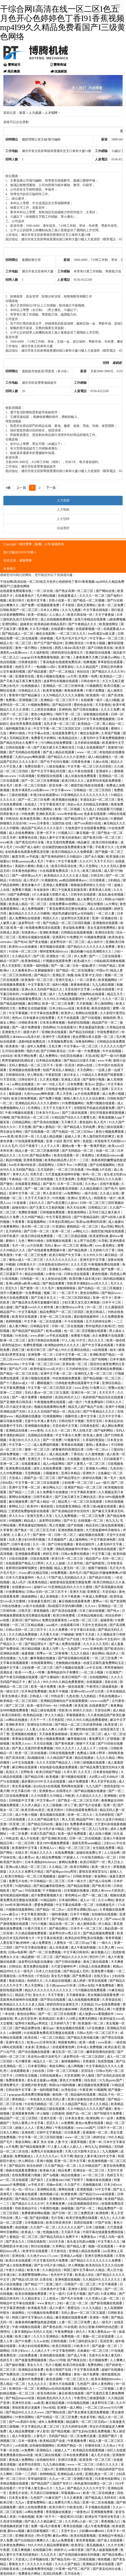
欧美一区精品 (38, 614)
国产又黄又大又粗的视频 (47, 1207)
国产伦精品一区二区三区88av (73, 1131)
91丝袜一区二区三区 (23, 951)
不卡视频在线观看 (98, 2507)
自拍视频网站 (99, 1677)
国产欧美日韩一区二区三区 (102, 837)
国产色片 (111, 1188)
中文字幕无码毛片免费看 (51, 2260)
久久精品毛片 (22, 956)
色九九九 (112, 1520)
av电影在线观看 (103, 989)
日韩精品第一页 (28, 2469)
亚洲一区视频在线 (105, 918)
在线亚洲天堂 (110, 1729)
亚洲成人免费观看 (56, 885)
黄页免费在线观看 (36, 1966)
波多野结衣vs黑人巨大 (65, 1933)
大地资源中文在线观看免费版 (86, 828)
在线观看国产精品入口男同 (25, 1563)
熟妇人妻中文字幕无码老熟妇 (61, 837)
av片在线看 (35, 1245)
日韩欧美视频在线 (13, 1549)
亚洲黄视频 (85, 2189)
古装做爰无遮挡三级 (42, 1601)
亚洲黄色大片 (12, 1032)
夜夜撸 (23, 629)
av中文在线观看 (23, 1762)
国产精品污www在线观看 (97, 2194)
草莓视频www (71, 2493)
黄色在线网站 (90, 1293)
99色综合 (12, 818)
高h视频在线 (36, 1757)
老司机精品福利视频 (14, 1895)
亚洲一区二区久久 (80, 1814)
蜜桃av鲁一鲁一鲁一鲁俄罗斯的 (84, 1146)
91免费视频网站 (73, 1103)
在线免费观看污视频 (26, 2175)
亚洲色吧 (28, 2132)
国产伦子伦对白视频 (55, 761)
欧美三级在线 (92, 871)
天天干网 (66, 2156)
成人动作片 (95, 942)
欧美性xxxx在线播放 (23, 946)
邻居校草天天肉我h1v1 (110, 1141)
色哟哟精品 (47, 2474)
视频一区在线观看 (101, 2246)
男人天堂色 (64, 1093)
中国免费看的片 (108, 1032)
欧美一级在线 (115, 1340)
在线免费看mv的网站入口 (67, 904)
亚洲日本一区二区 (84, 1392)
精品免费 (64, 2170)
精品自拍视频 (34, 1274)
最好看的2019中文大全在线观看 (43, 1781)
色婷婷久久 (35, 1980)
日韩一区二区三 (65, 1535)
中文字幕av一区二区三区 (107, 638)
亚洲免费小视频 (102, 1971)
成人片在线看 (30, 1838)
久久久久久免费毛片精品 (26, 1871)
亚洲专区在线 (22, 2403)
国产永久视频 (95, 856)
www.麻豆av (10, 1914)
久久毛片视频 (39, 629)
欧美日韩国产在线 (59, 2369)
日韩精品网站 (22, 1122)
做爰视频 (28, 1653)
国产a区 (93, 2293)
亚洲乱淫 (59, 975)
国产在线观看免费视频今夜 (47, 1250)
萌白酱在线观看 (26, 2194)
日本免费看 (75, 1084)
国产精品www (111, 1293)
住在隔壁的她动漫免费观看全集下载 (68, 847)
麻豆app (49, 2028)
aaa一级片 (103, 1482)
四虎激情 (64, 1037)
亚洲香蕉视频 (33, 1160)
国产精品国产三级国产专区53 (52, 2483)
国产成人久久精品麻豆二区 (44, 2521)
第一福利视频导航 (46, 2090)
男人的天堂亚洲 (25, 2018)
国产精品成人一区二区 (18, 633)
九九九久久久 (38, 2384)
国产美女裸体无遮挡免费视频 (89, 2412)
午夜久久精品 (15, 2270)
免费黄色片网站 (29, 2573)
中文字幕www (61, 790)
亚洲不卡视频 (115, 1406)
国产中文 (70, 1520)
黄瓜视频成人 (96, 2545)
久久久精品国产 (87, 667)
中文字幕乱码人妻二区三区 (40, 2426)
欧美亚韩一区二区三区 (95, 2459)
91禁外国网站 (25, 2417)
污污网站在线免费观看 (56, 742)
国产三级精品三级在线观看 (46, 2108)
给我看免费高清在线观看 (43, 927)
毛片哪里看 (23, 2061)
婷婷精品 (105, 2146)
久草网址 (58, 2246)
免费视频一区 (71, 2336)
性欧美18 (65, 1710)
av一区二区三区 (93, 2175)
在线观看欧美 (20, 2071)
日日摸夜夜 (97, 880)
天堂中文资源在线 (95, 1625)
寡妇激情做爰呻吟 (87, 1316)
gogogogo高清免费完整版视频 (30, 2094)
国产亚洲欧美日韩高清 (16, 1402)
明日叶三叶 (97, 1957)
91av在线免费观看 (108, 2004)
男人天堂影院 (12, 965)
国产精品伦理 (62, 705)
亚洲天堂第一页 (51, 2118)
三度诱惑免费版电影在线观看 (29, 1511)
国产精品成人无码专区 (101, 2497)
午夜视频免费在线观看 (104, 1264)
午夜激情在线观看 (104, 1549)
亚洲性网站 (10, 624)
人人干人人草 (50, 1146)
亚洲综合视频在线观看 (34, 937)
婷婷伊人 (60, 2550)
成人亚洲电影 (50, 1596)
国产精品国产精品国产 (28, 1331)
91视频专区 (72, 1440)
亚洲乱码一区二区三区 (86, 1734)
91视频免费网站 (39, 705)
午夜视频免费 (77, 2441)
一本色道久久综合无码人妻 (46, 2099)
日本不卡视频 (80, 1914)
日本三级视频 (95, 2227)
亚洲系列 (58, 937)
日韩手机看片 (10, 1236)
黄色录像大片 (31, 885)
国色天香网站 (87, 605)
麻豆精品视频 (55, 2403)
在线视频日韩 (43, 2550)
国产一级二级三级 (38, 1188)
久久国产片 (72, 2184)
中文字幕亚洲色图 (103, 1539)
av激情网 (15, 2033)
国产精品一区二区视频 (89, 600)
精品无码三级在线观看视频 (105, 1525)
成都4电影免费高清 (32, 1041)
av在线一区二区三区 (84, 1620)
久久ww (90, 1606)
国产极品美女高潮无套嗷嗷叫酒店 (36, 1302)
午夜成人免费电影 (95, 1596)
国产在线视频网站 (103, 1165)
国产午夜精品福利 (87, 1217)
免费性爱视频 (33, 1345)
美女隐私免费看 (74, 927)
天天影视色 (103, 705)
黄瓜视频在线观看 (53, 1814)
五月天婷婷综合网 (99, 1321)
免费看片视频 (22, 889)
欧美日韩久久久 (73, 780)
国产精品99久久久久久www (25, 2412)
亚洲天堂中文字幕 (93, 1259)
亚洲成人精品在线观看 (85, 2251)
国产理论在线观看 (53, 1999)
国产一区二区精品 (62, 671)
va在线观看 (100, 1350)
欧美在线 (31, 2037)
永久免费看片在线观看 (108, 1335)
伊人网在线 (35, 1074)
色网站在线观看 (87, 1013)
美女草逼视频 (22, 1786)
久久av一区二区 (60, 2478)
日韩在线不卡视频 (72, 1421)
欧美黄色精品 (38, 1582)
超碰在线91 (20, 1207)
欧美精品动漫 (33, 1715)
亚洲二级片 (48, 994)
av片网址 (111, 904)
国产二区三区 (15, 1705)
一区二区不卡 (68, 1293)
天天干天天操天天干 (57, 1108)
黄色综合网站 (27, 2014)
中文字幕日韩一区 (24, 1791)
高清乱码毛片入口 (68, 1397)
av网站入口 (81, 1231)
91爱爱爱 (119, 2009)
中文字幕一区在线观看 (37, 899)
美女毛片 (7, 785)
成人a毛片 (19, 1582)
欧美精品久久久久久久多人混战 (66, 875)
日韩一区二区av (97, 1449)
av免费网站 (72, 1193)
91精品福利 (48, 1900)
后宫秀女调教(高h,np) (82, 1909)
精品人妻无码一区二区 (70, 1568)
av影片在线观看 (34, 1606)
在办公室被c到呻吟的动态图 (99, 2327)
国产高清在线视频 (46, 1122)
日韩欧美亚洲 (28, 1022)
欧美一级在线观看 (72, 1686)
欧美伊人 (67, 1013)
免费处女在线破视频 (33, 1008)
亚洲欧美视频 (49, 932)
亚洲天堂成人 (65, 980)
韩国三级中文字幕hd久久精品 (84, 2270)
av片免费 (12, 2146)
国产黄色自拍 (99, 818)
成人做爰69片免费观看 (28, 2379)
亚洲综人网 (102, 2009)
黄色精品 (18, 2099)
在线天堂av (102, 1976)
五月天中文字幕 (110, 1416)
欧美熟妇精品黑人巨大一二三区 (67, 1160)
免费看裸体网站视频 (36, 2213)
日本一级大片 (77, 1881)
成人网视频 (75, 2066)
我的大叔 (32, 1051)
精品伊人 (113, 1653)
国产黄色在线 (53, 2327)
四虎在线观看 (84, 2222)
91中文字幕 (103, 2189)
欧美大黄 (34, 2270)
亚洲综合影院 (105, 932)
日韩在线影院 (37, 2241)
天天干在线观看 (68, 1018)
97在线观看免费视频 (29, 1141)
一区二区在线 (44, 591)
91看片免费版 (95, 690)
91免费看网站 (15, 1591)
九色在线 (72, 1696)
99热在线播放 (12, 1606)
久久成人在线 (110, 1193)
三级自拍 (117, 1449)
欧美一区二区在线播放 (99, 2493)
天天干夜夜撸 (71, 1596)
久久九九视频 (72, 610)
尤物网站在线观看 (92, 994)
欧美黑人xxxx (22, 1743)
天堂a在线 (92, 1056)
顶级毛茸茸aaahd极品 (87, 1843)
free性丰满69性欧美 (23, 1165)
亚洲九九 (85, 1198)
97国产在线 (103, 2222)
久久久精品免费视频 (23, 1634)
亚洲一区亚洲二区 (13, 1824)
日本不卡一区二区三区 (87, 1928)
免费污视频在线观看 (101, 1103)
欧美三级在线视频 (48, 2455)
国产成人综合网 (100, 1881)
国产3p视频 (51, 2175)
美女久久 (39, 1995)
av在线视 (21, 2445)
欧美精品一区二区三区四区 (19, 1701)
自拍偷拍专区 (46, 2459)
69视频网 (15, 1520)
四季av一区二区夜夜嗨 (53, 1653)
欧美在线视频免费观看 (31, 2293)
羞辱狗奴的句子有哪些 (63, 1672)
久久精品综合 (52, 2270)
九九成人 (88, 809)
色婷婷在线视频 (78, 1022)
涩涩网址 (96, 2289)
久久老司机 (75, 1563)
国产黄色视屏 (65, 1743)
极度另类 (18, 856)
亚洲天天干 (41, 1919)
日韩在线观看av (51, 2075)
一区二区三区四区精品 (75, 1297)
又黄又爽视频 (21, 2550)
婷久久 (81, 2331)
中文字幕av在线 (39, 733)
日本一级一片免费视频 (84, 1051)
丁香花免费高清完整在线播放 (67, 908)
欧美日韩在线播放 (105, 842)
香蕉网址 (88, 1155)
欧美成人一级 (31, 2232)
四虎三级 (18, 1350)
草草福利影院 (38, 2478)
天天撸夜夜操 (76, 1995)
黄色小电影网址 (42, 714)
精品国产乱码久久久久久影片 (42, 828)
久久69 (23, 1155)
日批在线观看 (19, 1558)
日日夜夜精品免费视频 (106, 1369)
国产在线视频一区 (38, 1131)
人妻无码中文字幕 (110, 1544)
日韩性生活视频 (26, 2075)
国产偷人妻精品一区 (47, 1127)
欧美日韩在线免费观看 (37, 1236)
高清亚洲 (106, 2341)
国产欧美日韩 (102, 1886)
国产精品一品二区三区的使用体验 (79, 1724)
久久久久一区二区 (92, 595)
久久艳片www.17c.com (43, 2256)
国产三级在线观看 (75, 1112)
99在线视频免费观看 (67, 1378)
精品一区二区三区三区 (75, 1848)
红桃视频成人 (31, 686)
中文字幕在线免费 (87, 2369)
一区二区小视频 (92, 1672)
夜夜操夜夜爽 (74, 690)
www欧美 (7, 842)
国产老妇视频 (39, 2218)
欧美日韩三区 (37, 1350)
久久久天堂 (79, 1264)
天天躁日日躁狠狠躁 (45, 2493)
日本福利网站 (68, 1900)
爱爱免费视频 (44, 1905)
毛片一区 (18, 1245)
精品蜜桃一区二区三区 (37, 1957)
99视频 (10, 1264)
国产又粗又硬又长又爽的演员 (54, 747)
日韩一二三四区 (26, 2474)
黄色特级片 (8, 2573)
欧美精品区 (47, 2018)
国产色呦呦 (100, 1359)
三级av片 (47, 2469)
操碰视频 (68, 2208)
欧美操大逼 (48, 2170)
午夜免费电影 (105, 1985)
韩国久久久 (51, 918)
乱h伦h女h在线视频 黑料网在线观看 (58, 1786)
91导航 (103, 1240)
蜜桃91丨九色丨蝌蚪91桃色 (25, 1240)
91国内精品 (23, 1886)
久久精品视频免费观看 (31, 1933)
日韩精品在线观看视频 (77, 932)
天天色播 (24, 1127)
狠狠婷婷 (109, 1018)
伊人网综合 (26, 2161)
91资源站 (58, 1226)
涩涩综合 (87, 2071)
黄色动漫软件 (85, 1544)
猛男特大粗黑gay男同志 (32, 2023)
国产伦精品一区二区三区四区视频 (67, 923)
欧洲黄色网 (69, 2194)
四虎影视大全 (10, 814)
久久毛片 (48, 1288)
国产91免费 (23, 2341)
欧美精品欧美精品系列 (50, 624)
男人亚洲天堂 (53, 1193)
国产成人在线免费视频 (16, 2265)
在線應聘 (63, 528)
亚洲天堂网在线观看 (99, 2256)
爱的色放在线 (84, 705)
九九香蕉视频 (10, 899)
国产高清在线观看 (65, 1610)
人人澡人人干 (87, 1748)
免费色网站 (95, 2365)
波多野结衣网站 (50, 1520)
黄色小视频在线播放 (51, 676)
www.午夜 (104, 1060)
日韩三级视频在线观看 (89, 1762)
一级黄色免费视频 (86, 1269)
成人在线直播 (59, 1947)
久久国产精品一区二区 (61, 2165)
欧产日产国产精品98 (48, 643)
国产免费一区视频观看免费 (40, 605)
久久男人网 (106, 1947)
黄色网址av (72, 1895)
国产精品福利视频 (13, 1003)
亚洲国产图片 (108, 2436)
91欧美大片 (82, 2346)
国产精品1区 (61, 1919)
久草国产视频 (111, 733)
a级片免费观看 (78, 1781)
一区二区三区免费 (92, 1516)
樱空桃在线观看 (87, 1729)
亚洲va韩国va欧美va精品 (23, 1283)
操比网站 (98, 1653)
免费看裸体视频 (81, 1824)
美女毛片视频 (61, 1976)
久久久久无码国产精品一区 (47, 1411)
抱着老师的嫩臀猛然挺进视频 (36, 2322)
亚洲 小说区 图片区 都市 (63, 1141)
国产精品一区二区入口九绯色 (88, 1829)
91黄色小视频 (96, 643)
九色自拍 (117, 1468)
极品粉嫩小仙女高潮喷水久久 (91, 951)
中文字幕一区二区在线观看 (43, 1321)
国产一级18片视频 (113, 1056)
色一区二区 (72, 1331)
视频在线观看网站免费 (50, 1406)
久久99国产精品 (32, 1217)
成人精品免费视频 (49, 1857)
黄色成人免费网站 (22, 2459)
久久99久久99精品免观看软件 (64, 999)
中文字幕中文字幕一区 (31, 719)
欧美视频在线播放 (65, 799)
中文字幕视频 (19, 1013)
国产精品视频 (61, 2431)
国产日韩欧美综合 (54, 1051)
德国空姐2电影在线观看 (88, 785)
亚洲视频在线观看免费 (25, 1070)
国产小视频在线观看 (70, 1667)
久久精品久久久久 (89, 1795)
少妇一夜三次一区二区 (73, 2303)
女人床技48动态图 (54, 1278)
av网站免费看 (34, 2512)
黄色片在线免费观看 (14, 1297)
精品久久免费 (10, 1217)
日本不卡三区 (112, 1302)
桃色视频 (104, 2559)
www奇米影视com (69, 814)
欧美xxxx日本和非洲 (41, 2042)
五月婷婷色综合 (77, 1369)
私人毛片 (100, 1122)
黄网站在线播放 (20, 1497)
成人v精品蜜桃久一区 (103, 757)
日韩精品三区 (98, 1207)
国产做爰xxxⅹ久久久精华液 (34, 1307)
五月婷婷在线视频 (87, 742)
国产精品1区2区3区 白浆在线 (32, 2279)
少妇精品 (114, 880)
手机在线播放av (110, 1696)
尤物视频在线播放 (68, 1663)
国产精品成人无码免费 (80, 1127)
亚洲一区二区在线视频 (98, 2502)
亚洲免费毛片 (10, 2085)
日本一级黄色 (28, 2441)
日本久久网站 (50, 610)
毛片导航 (57, 2218)
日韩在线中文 (91, 681)
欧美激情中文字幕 (25, 1848)
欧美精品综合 (68, 738)
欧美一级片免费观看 (72, 1833)
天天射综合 (58, 2251)
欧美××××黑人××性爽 (30, 1672)
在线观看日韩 (70, 1625)
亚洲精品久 (44, 2450)
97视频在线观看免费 (57, 961)
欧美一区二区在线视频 (31, 1753)
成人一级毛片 (102, 2322)
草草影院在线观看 (111, 662)
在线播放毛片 (106, 1905)
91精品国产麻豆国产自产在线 (59, 1639)
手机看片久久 (105, 847)
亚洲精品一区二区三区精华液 (64, 686)
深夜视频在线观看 (96, 714)
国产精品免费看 (53, 1283)
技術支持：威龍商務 (17, 560)
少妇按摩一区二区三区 (78, 1482)
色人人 (42, 1577)
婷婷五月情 (51, 1554)
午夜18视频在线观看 (19, 1112)
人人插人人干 (41, 2350)
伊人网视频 (76, 2265)
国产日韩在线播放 (86, 709)
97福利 (4, 1098)
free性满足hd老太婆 (102, 633)
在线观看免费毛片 (65, 733)
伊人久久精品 (54, 1715)
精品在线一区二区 (62, 1924)
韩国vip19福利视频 (62, 2085)
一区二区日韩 (25, 1843)
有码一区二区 (92, 1174)
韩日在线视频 (41, 2246)
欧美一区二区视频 (68, 809)
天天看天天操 (50, 1634)
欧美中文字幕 (37, 600)
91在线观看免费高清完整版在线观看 (49, 2033)
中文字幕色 (23, 1919)
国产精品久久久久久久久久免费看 (91, 946)
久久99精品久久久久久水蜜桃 (64, 695)
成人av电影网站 (54, 1463)
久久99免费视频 (11, 1473)
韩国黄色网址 (68, 2042)
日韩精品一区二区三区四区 (92, 790)
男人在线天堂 (83, 1430)
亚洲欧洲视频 (65, 899)
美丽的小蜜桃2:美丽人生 (32, 866)
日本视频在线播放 (77, 1890)
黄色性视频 (100, 1274)
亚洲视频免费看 (102, 2512)
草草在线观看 (98, 1980)
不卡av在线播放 (54, 1459)
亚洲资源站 (66, 667)
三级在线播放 (56, 766)
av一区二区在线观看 (14, 2180)
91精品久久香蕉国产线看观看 (103, 1074)
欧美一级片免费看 (44, 1686)
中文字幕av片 (46, 1800)
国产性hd (20, 942)
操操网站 (18, 2312)
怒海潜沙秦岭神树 (65, 2009)
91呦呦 (4, 1117)
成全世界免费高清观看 (26, 723)
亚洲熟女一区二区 (59, 956)
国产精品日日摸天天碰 (80, 1060)
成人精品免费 (59, 1454)
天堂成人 (15, 1478)
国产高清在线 (15, 1757)
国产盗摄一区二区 (105, 2346)
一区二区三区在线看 (70, 1169)
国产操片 (37, 2180)
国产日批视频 (91, 1018)
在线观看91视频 (62, 629)
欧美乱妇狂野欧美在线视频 (84, 1938)
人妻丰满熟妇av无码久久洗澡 (32, 2331)
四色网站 (49, 1027)
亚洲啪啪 (110, 1795)
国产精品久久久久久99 (108, 671)
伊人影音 (43, 2431)
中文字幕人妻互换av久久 (36, 2488)
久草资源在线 (112, 1999)
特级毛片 (7, 2559)
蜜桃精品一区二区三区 (83, 1226)
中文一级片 (57, 2293)
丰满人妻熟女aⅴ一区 (102, 2331)
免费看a (11, 700)
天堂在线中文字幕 (78, 989)
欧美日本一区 (25, 1136)
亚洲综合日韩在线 (40, 1724)
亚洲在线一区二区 (75, 1364)
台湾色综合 (26, 1976)
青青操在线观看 (23, 1739)
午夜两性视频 (50, 2208)
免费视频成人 (24, 2156)
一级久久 (105, 1942)
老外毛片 (75, 1573)
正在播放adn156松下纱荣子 (65, 2180)
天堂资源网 (72, 2075)
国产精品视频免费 (33, 2146)
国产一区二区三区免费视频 (40, 780)
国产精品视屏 (78, 1250)
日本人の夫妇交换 (49, 1971)
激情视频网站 (71, 2061)
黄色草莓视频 (86, 2540)
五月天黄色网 (65, 1179)
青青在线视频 (73, 2526)
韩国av (117, 1966)
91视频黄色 (49, 880)
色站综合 (83, 671)
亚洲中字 (49, 1037)
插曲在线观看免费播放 (22, 2170)
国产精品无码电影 (82, 1032)
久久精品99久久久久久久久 (101, 2279)
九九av (60, 2488)
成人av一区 (88, 1900)
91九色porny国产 (111, 2080)
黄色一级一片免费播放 (56, 2374)
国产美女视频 (38, 942)
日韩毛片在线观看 (96, 728)
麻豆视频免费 (19, 1501)
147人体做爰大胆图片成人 (50, 894)
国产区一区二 (86, 2208)
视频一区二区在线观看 (98, 2336)
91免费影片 (23, 809)
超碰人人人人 (25, 2127)
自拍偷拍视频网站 (42, 2445)
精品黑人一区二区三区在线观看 (80, 1501)
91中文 (81, 1340)
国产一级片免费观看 (26, 1027)
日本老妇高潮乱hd (61, 1222)
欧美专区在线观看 (25, 1316)
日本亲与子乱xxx (48, 1112)
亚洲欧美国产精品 (102, 1354)
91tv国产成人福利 (27, 847)
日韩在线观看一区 (19, 747)
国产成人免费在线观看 (65, 1644)
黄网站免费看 (68, 1862)
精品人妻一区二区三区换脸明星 (37, 1150)
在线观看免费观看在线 (16, 591)
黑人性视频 (57, 1525)
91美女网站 (109, 2293)
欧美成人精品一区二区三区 (28, 904)
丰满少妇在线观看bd (44, 795)
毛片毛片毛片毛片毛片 (71, 638)
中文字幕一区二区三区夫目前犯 (89, 766)
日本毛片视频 (77, 2293)
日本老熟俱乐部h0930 (53, 1264)
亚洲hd (72, 1198)
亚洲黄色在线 (25, 676)
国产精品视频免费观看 (99, 1933)
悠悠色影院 (112, 1786)
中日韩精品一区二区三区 (48, 1881)
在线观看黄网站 (42, 1663)
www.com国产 (100, 1701)
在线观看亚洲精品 (28, 1184)
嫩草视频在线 (77, 1739)
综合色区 (91, 2080)
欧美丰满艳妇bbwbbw (106, 2379)
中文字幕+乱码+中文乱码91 (101, 1639)
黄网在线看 (66, 2189)
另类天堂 (37, 1174)
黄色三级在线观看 (111, 1127)
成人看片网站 (19, 1326)
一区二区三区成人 (34, 1454)
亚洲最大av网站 (60, 1269)
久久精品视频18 (91, 1188)
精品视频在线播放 (29, 1416)
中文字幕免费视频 (13, 1388)
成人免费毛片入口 (90, 899)
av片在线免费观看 (88, 1093)
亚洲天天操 (77, 1591)
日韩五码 (97, 875)
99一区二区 (95, 1307)
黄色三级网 (100, 1089)
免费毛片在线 (19, 1881)
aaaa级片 (52, 1625)
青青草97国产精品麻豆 (25, 695)
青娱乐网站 (57, 2066)
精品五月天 (115, 994)
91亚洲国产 (114, 1672)
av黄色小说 (54, 1274)
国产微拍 (7, 1184)
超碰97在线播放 (112, 2369)
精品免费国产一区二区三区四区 (62, 1312)
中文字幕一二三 (20, 1444)
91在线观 (70, 2327)
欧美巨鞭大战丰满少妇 (85, 1278)
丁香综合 (77, 1454)
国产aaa (17, 1890)
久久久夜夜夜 (73, 2497)
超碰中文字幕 (10, 1667)
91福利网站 (29, 994)
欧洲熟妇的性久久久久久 (62, 1345)
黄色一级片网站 (26, 648)
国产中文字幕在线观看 (98, 1345)
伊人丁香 (70, 1805)
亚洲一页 (109, 1805)
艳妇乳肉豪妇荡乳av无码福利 (73, 913)
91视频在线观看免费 (29, 1089)
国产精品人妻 (77, 2246)
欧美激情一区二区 (91, 2023)
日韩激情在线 (15, 1074)
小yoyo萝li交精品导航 (33, 1573)
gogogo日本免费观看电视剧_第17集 (46, 657)
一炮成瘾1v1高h (44, 667)
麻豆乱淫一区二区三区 (68, 2052)
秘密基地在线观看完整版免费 (71, 1582)
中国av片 (102, 970)
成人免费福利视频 (46, 1444)
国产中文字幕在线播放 (31, 1947)
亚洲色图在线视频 (68, 2279)
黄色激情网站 (77, 1212)
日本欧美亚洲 (59, 719)
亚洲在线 (18, 2256)
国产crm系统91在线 (88, 823)
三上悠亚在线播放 (44, 709)
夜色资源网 (54, 2379)
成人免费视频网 (32, 908)
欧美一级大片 (102, 1867)
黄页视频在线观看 (53, 946)
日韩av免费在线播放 (75, 1554)
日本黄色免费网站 (13, 2545)
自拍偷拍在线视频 (105, 1914)
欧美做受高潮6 (30, 818)
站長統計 (9, 568)
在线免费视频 (65, 1852)
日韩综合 (15, 1966)
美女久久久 (35, 2365)
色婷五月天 (23, 667)
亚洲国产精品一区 (70, 2445)
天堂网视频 (33, 1473)
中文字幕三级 (102, 1554)
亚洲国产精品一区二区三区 (83, 1487)
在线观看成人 (68, 595)
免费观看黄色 (15, 2080)
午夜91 (51, 861)
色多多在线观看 (95, 814)
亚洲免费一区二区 (41, 1354)
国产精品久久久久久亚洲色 (67, 757)
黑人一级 (21, 2218)
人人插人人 (57, 614)
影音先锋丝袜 (47, 2393)
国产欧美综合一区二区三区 (30, 1117)
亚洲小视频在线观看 (36, 1378)
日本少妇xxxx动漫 (62, 1008)
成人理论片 (31, 880)
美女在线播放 (53, 818)
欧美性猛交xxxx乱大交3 (47, 1369)
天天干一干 (38, 1720)
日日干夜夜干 (29, 1146)
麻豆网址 (34, 1003)
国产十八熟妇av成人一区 (17, 1383)
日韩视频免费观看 (53, 1212)
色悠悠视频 (106, 2061)
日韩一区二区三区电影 (63, 2071)
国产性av (113, 1610)
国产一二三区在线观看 (105, 956)
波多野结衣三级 (103, 2403)
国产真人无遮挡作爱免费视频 (33, 1748)
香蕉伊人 (12, 1639)
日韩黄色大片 (27, 1264)
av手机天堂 (36, 2184)
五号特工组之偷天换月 (105, 1212)
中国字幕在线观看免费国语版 (103, 2232)
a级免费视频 (117, 619)
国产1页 (38, 956)
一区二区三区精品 (53, 2037)
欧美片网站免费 (25, 1056)
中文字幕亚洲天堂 (53, 804)
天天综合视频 (43, 1743)
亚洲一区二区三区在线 (56, 1316)
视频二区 (50, 1293)
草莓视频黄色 (76, 1715)
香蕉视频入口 (111, 2521)
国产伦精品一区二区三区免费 (57, 2417)
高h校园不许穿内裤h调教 (65, 1606)
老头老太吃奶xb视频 (81, 2241)
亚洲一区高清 (65, 1065)
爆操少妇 (61, 1824)
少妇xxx (109, 1843)
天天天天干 (107, 1392)
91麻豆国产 (53, 2497)
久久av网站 (106, 1900)
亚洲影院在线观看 (98, 652)
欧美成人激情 (93, 1435)
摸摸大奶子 (31, 1032)
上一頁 (21, 487)
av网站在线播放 (17, 1720)
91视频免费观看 (95, 937)
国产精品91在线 (100, 1577)
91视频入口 (66, 833)
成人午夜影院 (22, 2436)
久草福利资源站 (93, 1440)
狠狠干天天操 (85, 1634)
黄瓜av (89, 1084)
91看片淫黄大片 (36, 1928)
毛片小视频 (53, 2365)
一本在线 (8, 2014)
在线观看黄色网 (63, 2047)
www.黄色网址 (105, 1245)
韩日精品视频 (31, 1648)
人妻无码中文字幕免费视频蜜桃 (93, 719)
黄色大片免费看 (71, 2080)
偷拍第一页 (60, 2094)
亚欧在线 (111, 1682)
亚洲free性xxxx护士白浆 (88, 1691)
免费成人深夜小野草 (91, 1753)
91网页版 (81, 1165)
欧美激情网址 (109, 624)
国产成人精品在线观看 (59, 752)
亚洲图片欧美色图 (34, 2085)
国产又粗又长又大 (44, 1297)
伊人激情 (88, 2075)
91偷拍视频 (26, 2516)
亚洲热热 (65, 709)
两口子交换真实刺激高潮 (69, 889)
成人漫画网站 (79, 1539)
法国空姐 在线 (62, 823)
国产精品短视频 (78, 1886)
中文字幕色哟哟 (64, 2350)
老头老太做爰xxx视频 (42, 2080)
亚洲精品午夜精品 (111, 2535)
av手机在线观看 (57, 1335)
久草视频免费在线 (61, 1041)
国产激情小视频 (93, 1079)
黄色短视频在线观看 (70, 2028)
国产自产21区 (19, 1369)
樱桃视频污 (45, 1383)
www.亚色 (81, 1388)
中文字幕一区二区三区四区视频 (40, 2137)
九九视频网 (110, 2151)
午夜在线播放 (65, 2127)
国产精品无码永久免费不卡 (19, 742)
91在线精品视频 (78, 2403)
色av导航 (107, 1226)
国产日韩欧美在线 (101, 648)
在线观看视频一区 (89, 629)
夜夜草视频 (79, 2142)
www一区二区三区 (78, 2137)
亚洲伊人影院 (78, 2289)
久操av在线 (101, 761)
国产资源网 (118, 1601)
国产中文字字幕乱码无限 (48, 771)
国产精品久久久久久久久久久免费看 (96, 2260)
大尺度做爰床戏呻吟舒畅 (63, 1174)
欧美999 (33, 1506)
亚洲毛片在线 (19, 2493)
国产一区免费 (53, 1440)
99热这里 (57, 1696)
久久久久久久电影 (40, 2564)
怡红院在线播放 (71, 1056)
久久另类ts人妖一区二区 (102, 2298)
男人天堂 (68, 1819)
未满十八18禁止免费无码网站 (77, 2018)
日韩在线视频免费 (62, 1753)
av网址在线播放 (23, 1084)
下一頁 (51, 487)
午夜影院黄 (53, 1074)
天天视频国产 (57, 1539)
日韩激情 (58, 2113)
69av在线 (49, 2407)
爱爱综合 (74, 2308)
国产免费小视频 (50, 1098)
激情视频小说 (50, 2194)
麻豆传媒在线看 (11, 1421)
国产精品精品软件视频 (87, 2199)
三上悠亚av (51, 2298)
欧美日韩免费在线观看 (82, 2218)
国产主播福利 (50, 1677)
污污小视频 (39, 1924)
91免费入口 (98, 1388)
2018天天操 (56, 2241)
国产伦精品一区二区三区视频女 (100, 1288)
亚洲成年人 (104, 771)
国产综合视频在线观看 (34, 2052)
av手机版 (33, 856)
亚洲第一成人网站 (70, 2407)
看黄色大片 (17, 2564)
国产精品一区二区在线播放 (75, 970)
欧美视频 (53, 1776)
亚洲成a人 (43, 2047)
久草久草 (70, 1772)
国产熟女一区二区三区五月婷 (35, 1530)
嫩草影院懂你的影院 (101, 2052)
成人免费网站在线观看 (25, 918)
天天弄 (20, 2108)
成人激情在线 (87, 1924)
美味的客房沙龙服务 (26, 2407)
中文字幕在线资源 (50, 1938)
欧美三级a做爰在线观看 (100, 1506)
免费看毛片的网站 (44, 738)
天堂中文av (69, 2531)
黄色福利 (85, 1122)
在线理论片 (64, 1791)
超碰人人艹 (63, 2450)
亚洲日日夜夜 (68, 2459)
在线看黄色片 (25, 595)
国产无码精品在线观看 (25, 752)
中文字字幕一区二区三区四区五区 (57, 728)
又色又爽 (55, 1046)
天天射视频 (84, 1003)
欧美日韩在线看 (74, 2365)
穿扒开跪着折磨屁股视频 (107, 1112)
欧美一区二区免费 (111, 605)
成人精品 (119, 1710)
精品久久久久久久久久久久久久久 (49, 1990)
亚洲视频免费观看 (28, 1554)
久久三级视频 (53, 1805)
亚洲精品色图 (10, 1653)
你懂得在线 (93, 2445)
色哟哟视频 (14, 1321)
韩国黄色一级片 (105, 1198)
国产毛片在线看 (90, 1805)
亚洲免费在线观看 (19, 1468)
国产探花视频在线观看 (74, 1658)
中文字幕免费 (68, 861)
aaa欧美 (38, 2403)
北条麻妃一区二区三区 (93, 2350)
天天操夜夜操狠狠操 (53, 1734)
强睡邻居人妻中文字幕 (81, 1416)
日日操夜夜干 (114, 1459)
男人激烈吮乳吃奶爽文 (99, 1136)
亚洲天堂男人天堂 (40, 1516)
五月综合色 (72, 2573)
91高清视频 (27, 776)
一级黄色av (81, 2512)
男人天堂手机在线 (104, 1781)
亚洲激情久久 (59, 2199)
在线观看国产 (99, 1705)
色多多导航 (88, 2417)
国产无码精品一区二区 (78, 1150)
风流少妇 (75, 1411)
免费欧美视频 (28, 1212)
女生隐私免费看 (104, 1848)
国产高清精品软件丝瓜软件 (71, 1511)
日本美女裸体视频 (53, 1022)
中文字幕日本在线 (83, 1629)
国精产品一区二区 (79, 2113)
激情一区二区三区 (38, 1449)
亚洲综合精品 (112, 1383)
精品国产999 (85, 1819)
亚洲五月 (34, 1459)
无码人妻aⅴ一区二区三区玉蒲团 (47, 1392)
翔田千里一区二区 (68, 714)
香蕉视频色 (41, 1610)
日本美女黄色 (75, 2118)
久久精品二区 (59, 1867)
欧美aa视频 (54, 1331)
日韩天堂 (25, 1610)
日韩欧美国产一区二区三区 (19, 610)
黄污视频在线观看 (74, 1776)
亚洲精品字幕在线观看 (98, 2564)
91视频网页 (94, 686)
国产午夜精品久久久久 (99, 1411)
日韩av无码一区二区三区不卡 (47, 1591)
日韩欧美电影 (83, 1876)
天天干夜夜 (56, 1995)
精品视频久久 (83, 2388)
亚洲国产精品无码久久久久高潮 (99, 1179)
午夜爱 (4, 2550)
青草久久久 (20, 1174)
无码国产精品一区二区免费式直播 (72, 2436)
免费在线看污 (34, 766)
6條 (8, 487)
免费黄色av (89, 2237)
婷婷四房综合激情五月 (67, 652)
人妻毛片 (40, 2436)
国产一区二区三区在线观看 (57, 2014)
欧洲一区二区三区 (13, 1340)
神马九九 (91, 2146)
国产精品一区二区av (51, 1909)
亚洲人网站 (45, 2127)
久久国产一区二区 (43, 2227)
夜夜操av (102, 1444)
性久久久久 (96, 1340)
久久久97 (85, 861)
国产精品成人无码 (76, 1971)
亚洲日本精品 (71, 1473)
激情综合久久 (92, 1459)
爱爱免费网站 (37, 2502)
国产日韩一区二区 (37, 1231)
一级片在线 (90, 1193)
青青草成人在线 (100, 889)
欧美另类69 (55, 1810)
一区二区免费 (19, 1833)
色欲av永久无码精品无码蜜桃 (88, 804)
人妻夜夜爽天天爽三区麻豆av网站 (97, 657)
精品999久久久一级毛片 (17, 1971)
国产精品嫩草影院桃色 (49, 1886)
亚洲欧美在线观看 (54, 1032)
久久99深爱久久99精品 (47, 1795)
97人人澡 (68, 1340)
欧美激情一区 (96, 695)
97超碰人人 (71, 1857)
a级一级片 (75, 1402)
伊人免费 (80, 956)
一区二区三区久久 (77, 2379)
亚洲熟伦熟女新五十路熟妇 (74, 2469)
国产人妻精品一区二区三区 (19, 2237)
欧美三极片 (23, 2336)
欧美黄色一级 (15, 1046)
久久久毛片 (10, 1146)
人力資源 (35, 113)
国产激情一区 (30, 1288)
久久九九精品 (92, 2308)
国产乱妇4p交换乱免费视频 (91, 2431)
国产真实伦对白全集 (30, 842)
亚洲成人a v (48, 1848)
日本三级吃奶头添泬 (83, 2341)
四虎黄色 (86, 2009)
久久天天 (85, 1772)
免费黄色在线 (28, 837)
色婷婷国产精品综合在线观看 (103, 1397)
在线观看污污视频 (110, 809)
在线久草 (22, 1852)
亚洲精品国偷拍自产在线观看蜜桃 (64, 1701)
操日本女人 (72, 1074)
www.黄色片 (46, 2303)
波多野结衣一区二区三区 (68, 942)
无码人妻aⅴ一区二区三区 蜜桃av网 (68, 1245)
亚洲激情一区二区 (95, 2132)
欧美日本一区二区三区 (68, 1558)
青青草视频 (113, 1938)
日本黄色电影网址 (25, 871)
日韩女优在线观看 (77, 1274)
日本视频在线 (34, 2222)
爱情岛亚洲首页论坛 (93, 1871)
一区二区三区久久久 (72, 633)
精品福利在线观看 (84, 2094)
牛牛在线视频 (112, 1051)
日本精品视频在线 (91, 1615)
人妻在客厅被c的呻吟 (15, 1942)
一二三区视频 (105, 2388)
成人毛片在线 (101, 2455)
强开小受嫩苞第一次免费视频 (21, 1293)
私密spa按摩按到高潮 (91, 1222)
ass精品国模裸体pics (73, 880)
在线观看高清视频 (65, 1188)
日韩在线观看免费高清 (82, 1810)
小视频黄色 (51, 1473)
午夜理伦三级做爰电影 (102, 1686)
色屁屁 (87, 1141)
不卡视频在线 (52, 1890)
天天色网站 (85, 1070)
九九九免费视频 (66, 1516)
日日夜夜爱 (72, 2132)
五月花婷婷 (45, 1169)
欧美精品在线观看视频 (89, 2450)
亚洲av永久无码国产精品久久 (42, 989)
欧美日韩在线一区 (80, 614)
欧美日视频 (112, 686)
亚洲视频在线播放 (38, 1425)
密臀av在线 (116, 1388)
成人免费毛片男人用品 (64, 2502)
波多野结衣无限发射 (75, 918)
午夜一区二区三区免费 (31, 1255)
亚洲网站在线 (47, 2189)
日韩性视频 (59, 2341)
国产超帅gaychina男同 (61, 1871)
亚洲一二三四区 (11, 1392)
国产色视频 (75, 1525)
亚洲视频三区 (29, 700)
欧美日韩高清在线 (64, 866)
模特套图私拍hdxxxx (54, 951)
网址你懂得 (95, 904)
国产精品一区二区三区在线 (19, 1373)
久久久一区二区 (113, 999)
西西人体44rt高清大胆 (70, 648)
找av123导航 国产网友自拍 (68, 2360)
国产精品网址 (59, 1928)
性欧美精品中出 (26, 2208)
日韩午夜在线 (21, 1544)
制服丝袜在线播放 (99, 2180)
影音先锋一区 (59, 785)
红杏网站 (34, 1108)
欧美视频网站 (108, 980)
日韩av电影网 (18, 1952)
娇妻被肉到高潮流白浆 (68, 1449)
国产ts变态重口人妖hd (62, 1203)
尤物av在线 (54, 2184)
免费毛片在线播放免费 (47, 2151)
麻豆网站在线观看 (25, 1767)
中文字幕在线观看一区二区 (75, 1905)
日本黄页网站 (38, 2066)
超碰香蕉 (106, 1620)
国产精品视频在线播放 (90, 1791)
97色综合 (43, 1976)
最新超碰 (15, 1093)
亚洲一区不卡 (46, 833)
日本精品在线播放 (49, 1060)
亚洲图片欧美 (83, 2478)
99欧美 (69, 1795)
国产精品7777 (34, 2284)
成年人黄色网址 (102, 2384)
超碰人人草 (73, 1136)
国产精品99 (17, 2165)
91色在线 (22, 1335)
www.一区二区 (87, 752)
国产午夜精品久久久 (83, 624)
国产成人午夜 (77, 2355)
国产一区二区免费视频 (45, 1952)
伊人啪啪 (43, 2113)
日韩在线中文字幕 (19, 2090)
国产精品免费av (41, 1155)
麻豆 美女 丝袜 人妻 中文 (51, 2142)
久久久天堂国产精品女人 (54, 1762)
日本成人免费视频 (90, 2047)
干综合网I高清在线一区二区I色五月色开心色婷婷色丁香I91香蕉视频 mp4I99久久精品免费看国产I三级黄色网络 (62, 23)
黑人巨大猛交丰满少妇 (16, 1406)
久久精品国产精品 (75, 2104)
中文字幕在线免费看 (45, 1013)
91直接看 (20, 1203)
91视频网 (100, 2090)
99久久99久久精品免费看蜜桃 (64, 1682)
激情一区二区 (74, 1468)
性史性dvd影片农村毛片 (45, 2056)
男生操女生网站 (11, 1131)
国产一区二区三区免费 (34, 799)
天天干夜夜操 (105, 614)
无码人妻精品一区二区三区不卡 (31, 1065)
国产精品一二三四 (22, 1492)
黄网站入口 (17, 1506)
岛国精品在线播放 (41, 1435)
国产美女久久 (15, 2241)
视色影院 (47, 1506)
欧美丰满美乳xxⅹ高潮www (31, 790)
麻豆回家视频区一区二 (43, 2531)
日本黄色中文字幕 (53, 2289)
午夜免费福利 (94, 1402)
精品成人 (30, 1520)
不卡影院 (68, 605)
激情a (90, 1444)
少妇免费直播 (28, 2355)
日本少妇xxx (112, 2184)
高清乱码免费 (53, 2573)
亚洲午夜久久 (15, 2042)
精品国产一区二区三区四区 (19, 2118)
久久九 (76, 871)
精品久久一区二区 (46, 2061)
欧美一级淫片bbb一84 (42, 1705)
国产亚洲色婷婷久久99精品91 (62, 856)
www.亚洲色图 (92, 1648)
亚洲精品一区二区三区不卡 (59, 700)
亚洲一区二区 (61, 1231)
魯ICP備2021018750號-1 (19, 552)
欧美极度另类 (38, 2308)
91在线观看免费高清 (54, 871)
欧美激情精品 (31, 961)
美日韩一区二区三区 (36, 1226)
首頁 (22, 113)
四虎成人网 (118, 1274)
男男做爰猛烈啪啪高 (33, 1525)
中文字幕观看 (108, 2284)
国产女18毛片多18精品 (49, 1829)
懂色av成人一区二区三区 (26, 1259)
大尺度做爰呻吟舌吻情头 (103, 1530)
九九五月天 (48, 2554)
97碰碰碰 (67, 1634)
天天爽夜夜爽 (56, 2203)
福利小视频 (60, 984)
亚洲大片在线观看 (62, 2384)
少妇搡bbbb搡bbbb (92, 2531)
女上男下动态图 (85, 1240)
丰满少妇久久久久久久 (25, 1440)
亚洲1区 (17, 1620)
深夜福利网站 (85, 1041)
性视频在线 (51, 2232)
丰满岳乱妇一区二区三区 (98, 799)
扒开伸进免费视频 (34, 1691)
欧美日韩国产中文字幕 (65, 1255)
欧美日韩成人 (96, 1312)
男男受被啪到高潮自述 (18, 1060)
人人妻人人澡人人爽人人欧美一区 (50, 1729)
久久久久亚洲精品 (46, 2336)
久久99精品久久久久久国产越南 (89, 2108)
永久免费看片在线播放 (53, 1492)
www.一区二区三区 (80, 2464)
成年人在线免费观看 (48, 1468)
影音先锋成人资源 (15, 1696)
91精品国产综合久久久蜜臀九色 (74, 1117)
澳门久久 (34, 1682)
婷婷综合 (100, 2137)
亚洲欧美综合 (75, 643)
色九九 (105, 2218)
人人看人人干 (21, 1535)
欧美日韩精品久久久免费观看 (73, 852)
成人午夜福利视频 (84, 1947)
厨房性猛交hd (12, 1345)
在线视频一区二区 (91, 1520)
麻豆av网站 (61, 2535)
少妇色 (103, 1748)
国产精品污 (42, 975)
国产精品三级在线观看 (31, 2199)
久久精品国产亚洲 (60, 1757)
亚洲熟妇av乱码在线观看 (54, 2388)
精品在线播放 (84, 1757)
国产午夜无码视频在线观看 (19, 1677)
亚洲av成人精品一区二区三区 (26, 1867)
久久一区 (39, 1544)
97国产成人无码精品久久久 (67, 1577)
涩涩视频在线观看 (94, 1331)
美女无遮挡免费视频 (61, 842)
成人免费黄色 (42, 1942)
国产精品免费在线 (28, 2028)
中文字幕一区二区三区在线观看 (37, 1482)
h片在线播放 (96, 2028)
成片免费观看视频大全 (47, 1895)
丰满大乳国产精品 (43, 1833)
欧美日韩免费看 (64, 1615)
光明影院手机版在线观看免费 (95, 1108)
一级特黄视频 (59, 1914)
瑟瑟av (101, 1084)
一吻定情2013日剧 (70, 2516)
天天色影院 (56, 1720)
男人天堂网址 (89, 866)
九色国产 (94, 999)
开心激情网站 (104, 1003)
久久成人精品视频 (50, 1136)
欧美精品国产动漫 (53, 2441)
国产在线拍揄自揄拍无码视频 (80, 2554)
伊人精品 (105, 1924)
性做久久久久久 (41, 1852)
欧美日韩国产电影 (49, 1772)
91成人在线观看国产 (91, 747)
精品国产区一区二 (105, 1022)
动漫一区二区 (106, 1150)
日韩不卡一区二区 (110, 2127)
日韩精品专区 (40, 1326)
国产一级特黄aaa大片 (27, 875)
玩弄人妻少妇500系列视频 (27, 1539)
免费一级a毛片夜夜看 (46, 2526)
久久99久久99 (93, 1255)
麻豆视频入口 (101, 1952)
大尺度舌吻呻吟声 (64, 1966)
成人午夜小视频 (26, 1814)
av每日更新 (76, 2550)
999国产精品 (107, 965)
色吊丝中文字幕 (61, 2275)
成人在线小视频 (100, 1833)
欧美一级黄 (87, 2042)
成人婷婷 (80, 1980)
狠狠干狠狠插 (98, 1568)
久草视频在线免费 (112, 1909)
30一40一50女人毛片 (51, 1084)
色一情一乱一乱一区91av (17, 2189)
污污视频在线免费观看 (90, 1990)
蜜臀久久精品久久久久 (87, 1919)
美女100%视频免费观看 (53, 1843)
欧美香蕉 (83, 1008)
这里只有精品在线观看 (90, 619)
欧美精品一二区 (111, 676)
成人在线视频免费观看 (56, 619)
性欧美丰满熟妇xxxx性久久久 (88, 1283)
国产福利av (32, 1620)
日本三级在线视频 (92, 1610)
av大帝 (72, 676)
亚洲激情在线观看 (106, 923)
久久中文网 (116, 2545)
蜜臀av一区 (100, 1601)
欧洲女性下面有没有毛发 (103, 2516)
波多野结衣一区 (29, 923)
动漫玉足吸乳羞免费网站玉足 (104, 1663)
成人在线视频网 (100, 908)
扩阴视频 (114, 1739)
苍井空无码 (94, 1421)
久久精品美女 (31, 2298)
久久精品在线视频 (58, 1980)
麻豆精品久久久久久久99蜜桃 (30, 913)
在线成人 (31, 804)
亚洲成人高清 (71, 1079)
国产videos (112, 1919)
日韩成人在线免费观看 (95, 1966)
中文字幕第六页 (39, 984)
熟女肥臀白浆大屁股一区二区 (94, 1037)
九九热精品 (88, 1696)
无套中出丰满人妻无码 (41, 1421)
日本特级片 (29, 2374)
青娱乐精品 (17, 1980)
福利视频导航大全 (19, 728)
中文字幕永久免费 (68, 1435)
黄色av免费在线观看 (89, 2123)
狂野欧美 (27, 1772)
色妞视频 (22, 2227)
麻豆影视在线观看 (72, 2393)
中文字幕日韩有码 (76, 1952)
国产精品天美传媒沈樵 (83, 2037)
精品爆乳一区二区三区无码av (87, 2422)
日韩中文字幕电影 (50, 2132)
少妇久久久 (37, 1203)
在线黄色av (29, 932)
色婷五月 (7, 2360)
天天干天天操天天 (38, 1198)
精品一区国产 (10, 961)
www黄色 (36, 1430)
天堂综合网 (102, 1710)
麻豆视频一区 (86, 833)
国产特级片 (28, 1639)
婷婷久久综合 (83, 1710)
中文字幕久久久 (109, 2241)
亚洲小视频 (44, 2161)
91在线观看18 (67, 1027)
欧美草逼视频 (53, 690)
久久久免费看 (59, 1629)
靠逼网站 (101, 1876)
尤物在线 (46, 648)
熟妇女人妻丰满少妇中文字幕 (95, 2156)
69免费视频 (59, 1573)
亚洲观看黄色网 (23, 2113)
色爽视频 (89, 662)
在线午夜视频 (110, 1184)
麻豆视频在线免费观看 (94, 2085)
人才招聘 (51, 113)
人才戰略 (63, 509)
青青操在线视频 (72, 1444)
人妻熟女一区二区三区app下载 (75, 1942)
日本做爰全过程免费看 (39, 1018)
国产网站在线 (106, 591)
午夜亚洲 (85, 2090)
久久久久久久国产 (113, 1046)
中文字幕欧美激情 (84, 1492)
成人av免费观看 (63, 2540)
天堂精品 (87, 2004)
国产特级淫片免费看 (108, 2113)
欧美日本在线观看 (19, 2260)
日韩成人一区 (39, 1696)
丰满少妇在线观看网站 (34, 2346)
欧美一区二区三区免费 (58, 1003)
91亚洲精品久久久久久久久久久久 (85, 795)
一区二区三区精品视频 (71, 1236)
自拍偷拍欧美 (47, 1359)
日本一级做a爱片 (84, 965)
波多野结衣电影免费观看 (104, 780)
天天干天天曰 (104, 861)
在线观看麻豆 (31, 1463)
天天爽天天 (69, 1122)
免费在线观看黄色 (55, 1620)
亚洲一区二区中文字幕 (70, 2161)
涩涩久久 (11, 1288)
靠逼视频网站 (37, 1222)
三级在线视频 (18, 795)
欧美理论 (78, 2545)
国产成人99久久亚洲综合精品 (69, 1350)
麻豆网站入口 (53, 1487)
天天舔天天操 (71, 2232)
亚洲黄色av (47, 1791)
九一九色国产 (71, 1648)
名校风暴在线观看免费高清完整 (27, 852)
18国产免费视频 (18, 894)
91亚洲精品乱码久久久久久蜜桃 (70, 1587)
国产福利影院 (95, 1563)
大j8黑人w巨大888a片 (104, 1776)
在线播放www (22, 1587)
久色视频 (74, 1459)
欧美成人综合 (85, 2275)
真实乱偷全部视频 (111, 894)
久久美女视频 (50, 1079)
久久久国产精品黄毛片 (44, 1819)
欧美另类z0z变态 (33, 1810)
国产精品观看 (38, 671)
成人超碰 (7, 1307)
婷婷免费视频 (10, 1454)
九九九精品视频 (103, 984)
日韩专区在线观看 (84, 894)
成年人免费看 (37, 1046)
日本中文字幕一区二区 (31, 1269)
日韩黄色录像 (81, 761)
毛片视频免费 (98, 2360)
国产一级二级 (61, 965)
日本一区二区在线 (70, 1184)
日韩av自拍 (86, 1985)
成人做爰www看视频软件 (97, 2014)
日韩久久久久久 (107, 2464)
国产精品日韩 (34, 1776)
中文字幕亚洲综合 (59, 1217)
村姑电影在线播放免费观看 (59, 1767)
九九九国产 (94, 1786)
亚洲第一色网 (88, 676)
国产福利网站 (104, 1430)
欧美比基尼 (112, 2047)
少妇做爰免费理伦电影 (37, 2569)
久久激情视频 (95, 1454)
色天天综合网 (77, 1207)
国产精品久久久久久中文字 (86, 2488)
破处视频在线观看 (92, 1535)
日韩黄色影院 (28, 662)
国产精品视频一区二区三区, (103, 1378)
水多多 (29, 2047)
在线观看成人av (114, 629)
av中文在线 (94, 1667)
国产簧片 (49, 1184)
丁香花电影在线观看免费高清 (61, 662)
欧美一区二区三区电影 (31, 785)
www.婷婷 (37, 1335)
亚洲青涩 (94, 1591)
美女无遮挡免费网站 (102, 927)
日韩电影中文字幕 (22, 1800)
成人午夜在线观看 (81, 771)
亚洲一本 (95, 2142)
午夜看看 (18, 1222)
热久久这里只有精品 (110, 1819)
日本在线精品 (115, 1691)
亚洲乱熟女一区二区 (99, 2474)
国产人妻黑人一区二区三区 (86, 1463)
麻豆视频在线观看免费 (75, 1601)
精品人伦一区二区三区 (16, 643)
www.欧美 (7, 1136)
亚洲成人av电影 (71, 2256)
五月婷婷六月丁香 (102, 1250)
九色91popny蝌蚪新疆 (30, 757)
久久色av (91, 1184)
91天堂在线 (8, 1079)
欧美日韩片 (17, 600)
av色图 (5, 1620)
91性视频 (59, 1198)
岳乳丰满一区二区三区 (60, 723)
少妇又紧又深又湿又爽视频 (81, 1302)
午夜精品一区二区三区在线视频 (31, 1179)
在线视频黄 (94, 1682)
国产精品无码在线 (41, 1824)
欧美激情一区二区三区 (37, 980)
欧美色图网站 (43, 809)
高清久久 (12, 1772)
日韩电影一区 (30, 1278)
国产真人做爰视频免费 (102, 2550)
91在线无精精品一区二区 (99, 1857)
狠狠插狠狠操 (66, 1288)
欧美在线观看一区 (67, 1155)
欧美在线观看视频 (84, 2535)
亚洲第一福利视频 (36, 965)
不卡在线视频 (74, 1321)
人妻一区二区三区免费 (75, 2322)
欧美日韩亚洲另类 (59, 2222)
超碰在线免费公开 (89, 1852)
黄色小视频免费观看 (110, 1131)
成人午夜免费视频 (98, 2526)
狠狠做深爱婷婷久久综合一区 (91, 885)
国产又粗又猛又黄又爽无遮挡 (21, 681)
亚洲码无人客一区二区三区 (93, 1373)
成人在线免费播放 (22, 833)
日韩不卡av (65, 1165)
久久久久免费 (111, 709)
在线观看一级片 (92, 700)
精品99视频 (13, 1160)
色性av (16, 1018)
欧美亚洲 (81, 1705)
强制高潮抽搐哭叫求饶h (72, 1549)
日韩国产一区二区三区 (80, 2284)
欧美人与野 (51, 1648)
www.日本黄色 (39, 823)
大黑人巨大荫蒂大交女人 (83, 2151)
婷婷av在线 (85, 1065)
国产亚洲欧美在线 (54, 1838)
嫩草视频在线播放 (43, 1658)
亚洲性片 (89, 1473)
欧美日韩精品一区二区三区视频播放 (30, 1876)
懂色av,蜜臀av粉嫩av (16, 1829)
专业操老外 (41, 889)
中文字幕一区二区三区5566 (41, 1364)
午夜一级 (7, 676)
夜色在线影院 (101, 1008)
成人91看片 (57, 2308)
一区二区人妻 (105, 913)
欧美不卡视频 (59, 1691)
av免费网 (67, 2123)
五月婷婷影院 (105, 1814)
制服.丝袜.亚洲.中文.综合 (85, 975)
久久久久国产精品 (68, 2564)
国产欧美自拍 (114, 1648)
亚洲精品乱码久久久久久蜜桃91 (37, 1103)
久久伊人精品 (31, 1805)
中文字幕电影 (28, 1312)
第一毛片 (110, 1478)
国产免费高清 (82, 1976)
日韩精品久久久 (29, 690)
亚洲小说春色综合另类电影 (86, 2099)
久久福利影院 (40, 652)
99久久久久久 (65, 1748)
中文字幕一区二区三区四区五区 (50, 1388)
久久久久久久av (47, 2156)
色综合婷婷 (113, 1615)
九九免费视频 (68, 994)
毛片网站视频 (46, 595)
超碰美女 (26, 624)
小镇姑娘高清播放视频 (109, 961)
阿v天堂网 (44, 2535)
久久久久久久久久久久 (62, 1259)
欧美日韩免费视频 (24, 1098)
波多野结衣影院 (29, 2464)
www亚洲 (105, 2042)
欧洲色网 (92, 2118)
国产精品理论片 (75, 818)
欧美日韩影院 (12, 1715)
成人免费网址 (49, 1056)
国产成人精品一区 (43, 1501)
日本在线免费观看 (76, 2455)
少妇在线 (38, 2071)
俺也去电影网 (46, 633)
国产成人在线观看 (110, 2540)
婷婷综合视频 (92, 1478)
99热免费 (27, 814)
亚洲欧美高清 (46, 814)
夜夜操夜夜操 (80, 984)
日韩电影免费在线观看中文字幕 (68, 1089)
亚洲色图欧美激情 (71, 1530)
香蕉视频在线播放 (59, 2512)
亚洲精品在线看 (17, 1430)
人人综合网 (112, 1852)
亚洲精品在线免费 (31, 2369)
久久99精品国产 (90, 2165)
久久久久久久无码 (96, 1644)
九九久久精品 (80, 1653)
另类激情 (89, 2061)
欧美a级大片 (83, 961)
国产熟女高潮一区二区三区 (74, 591)
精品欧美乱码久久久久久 (54, 2398)
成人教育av (26, 1857)
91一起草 (107, 2118)
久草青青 (6, 1530)
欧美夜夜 (7, 667)
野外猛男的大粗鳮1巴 (101, 1326)
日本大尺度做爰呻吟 (20, 1577)
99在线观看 (33, 1890)
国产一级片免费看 (25, 1397)
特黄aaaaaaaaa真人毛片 (28, 861)
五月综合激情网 (13, 1051)
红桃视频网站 (53, 1416)
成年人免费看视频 (51, 2422)
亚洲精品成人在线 (70, 2474)
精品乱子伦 (23, 1995)
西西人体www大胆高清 (108, 1890)
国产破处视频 (15, 2365)
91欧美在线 (75, 2507)
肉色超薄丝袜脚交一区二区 (93, 2483)
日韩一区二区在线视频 (68, 1326)
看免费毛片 (97, 1739)
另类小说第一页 (59, 600)
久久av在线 (41, 2341)
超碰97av (40, 1587)
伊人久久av (17, 1516)
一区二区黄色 (87, 980)
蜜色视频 (46, 1568)
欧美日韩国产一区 (75, 1677)
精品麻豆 (84, 842)
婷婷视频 (47, 638)
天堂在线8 (109, 1591)
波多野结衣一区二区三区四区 (84, 2056)
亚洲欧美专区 (15, 1724)
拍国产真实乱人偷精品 (59, 1070)
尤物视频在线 (92, 2184)
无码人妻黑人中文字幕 (28, 2123)
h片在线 (106, 1169)
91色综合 (15, 880)
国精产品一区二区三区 (40, 1478)
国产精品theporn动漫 (20, 2398)
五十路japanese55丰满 (61, 1985)
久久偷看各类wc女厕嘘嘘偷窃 (33, 970)
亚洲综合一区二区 (22, 2388)
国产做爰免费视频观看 (31, 2360)
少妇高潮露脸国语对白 (83, 2203)
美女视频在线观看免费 (103, 1995)
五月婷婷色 (14, 1231)
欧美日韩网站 (80, 1867)
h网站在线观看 (12, 2047)
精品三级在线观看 (44, 1710)
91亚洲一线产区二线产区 (73, 2569)
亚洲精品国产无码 (13, 1411)
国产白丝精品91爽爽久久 (32, 2540)
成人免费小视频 (113, 1093)
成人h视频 (112, 700)
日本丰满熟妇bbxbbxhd (41, 1862)
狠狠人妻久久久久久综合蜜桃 (84, 1098)
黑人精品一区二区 (13, 2384)
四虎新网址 (46, 1165)
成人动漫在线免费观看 (81, 776)
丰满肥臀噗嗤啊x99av (74, 1359)
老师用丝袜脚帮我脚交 (22, 1568)
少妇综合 (6, 1056)
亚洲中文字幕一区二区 (25, 1193)
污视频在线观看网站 (20, 1909)
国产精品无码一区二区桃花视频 (73, 2559)
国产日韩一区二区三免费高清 (73, 2213)
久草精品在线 (115, 1027)
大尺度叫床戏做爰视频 (110, 1824)
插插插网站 (29, 1596)
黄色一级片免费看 (87, 2374)
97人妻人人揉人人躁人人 (65, 2146)
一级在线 (119, 2042)
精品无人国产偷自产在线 (86, 1406)
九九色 (23, 1658)
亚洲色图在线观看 (53, 2355)
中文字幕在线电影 (96, 610)
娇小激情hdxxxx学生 (70, 1307)
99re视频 (92, 1169)
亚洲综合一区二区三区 (89, 2170)
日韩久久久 (114, 1402)
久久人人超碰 (56, 1563)
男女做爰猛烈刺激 (92, 1027)
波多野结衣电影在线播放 (36, 1961)
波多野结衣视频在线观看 (61, 681)
